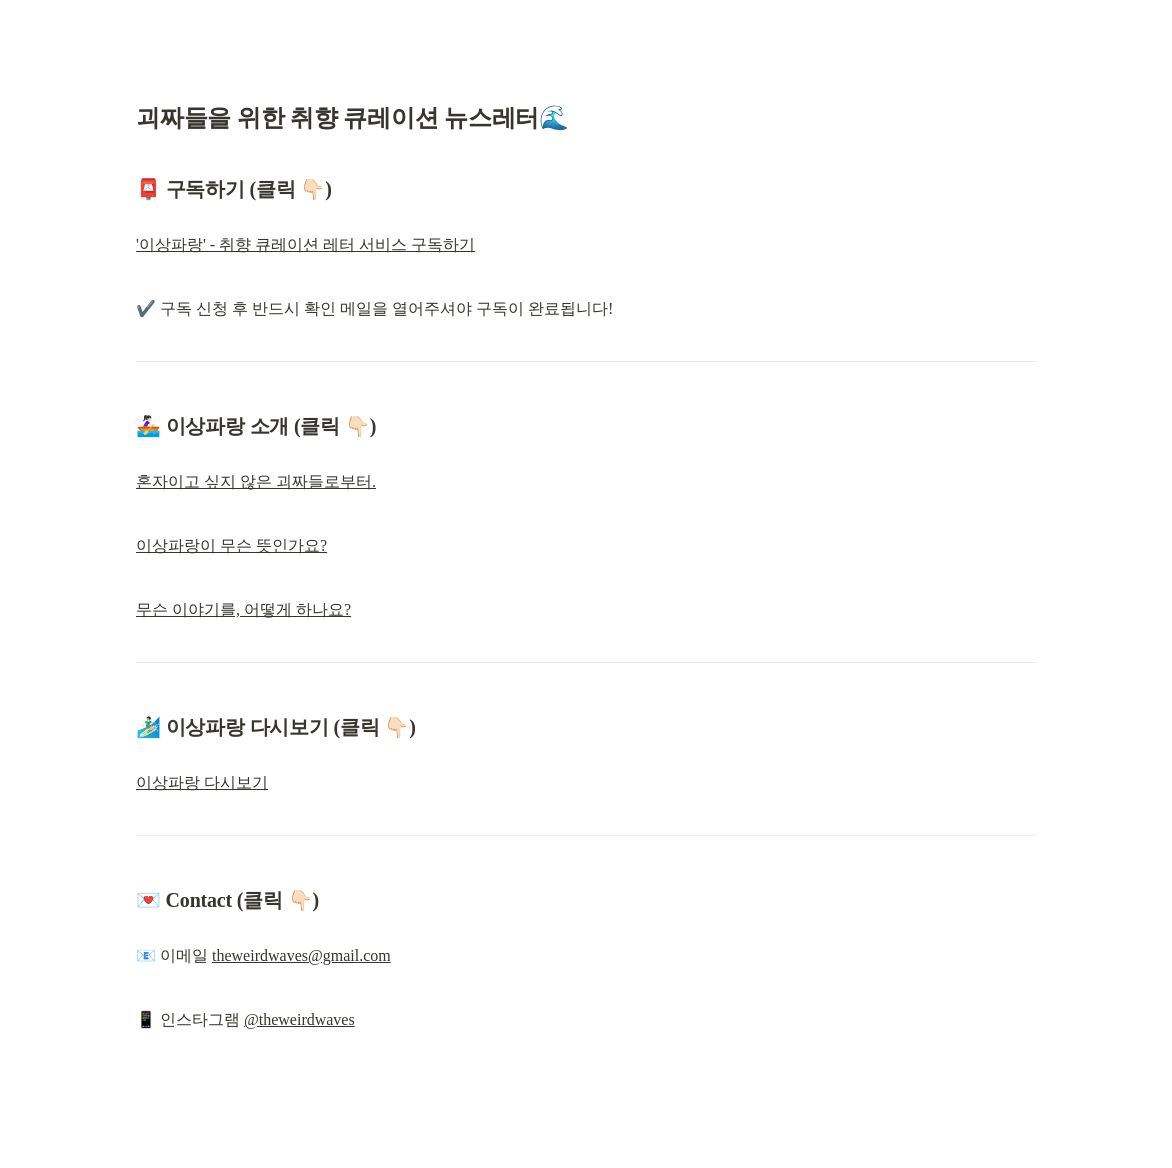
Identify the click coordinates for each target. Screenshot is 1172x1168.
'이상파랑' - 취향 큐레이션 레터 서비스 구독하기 (305, 244)
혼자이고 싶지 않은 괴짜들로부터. (256, 481)
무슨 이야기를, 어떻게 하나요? (243, 609)
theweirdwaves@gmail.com (301, 955)
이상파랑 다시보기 (202, 782)
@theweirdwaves (299, 1019)
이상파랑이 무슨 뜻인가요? (231, 545)
